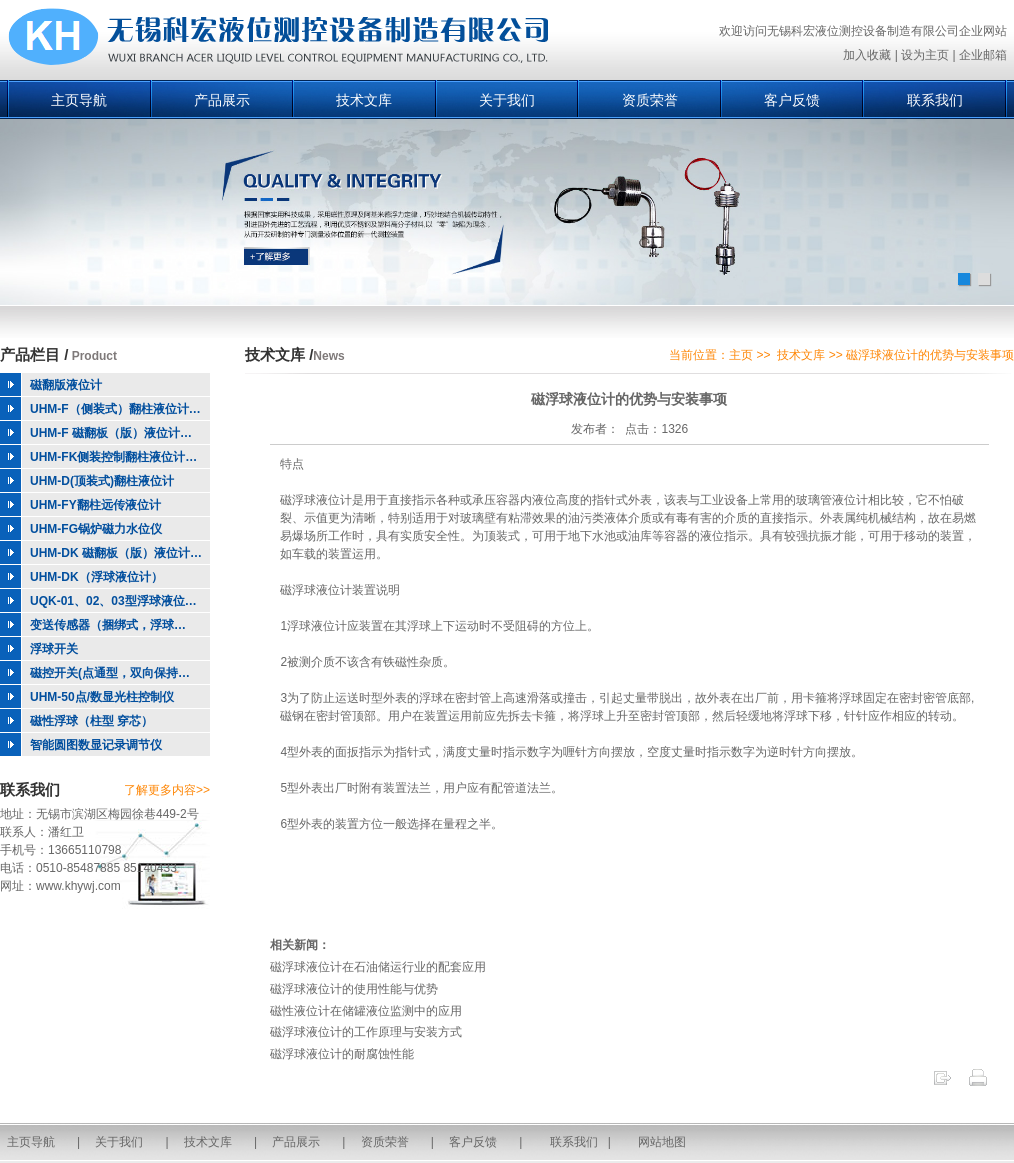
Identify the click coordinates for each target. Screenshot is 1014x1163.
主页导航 (79, 100)
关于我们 (507, 100)
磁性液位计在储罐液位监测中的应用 (366, 1011)
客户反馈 (792, 100)
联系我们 (935, 100)
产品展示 (222, 100)
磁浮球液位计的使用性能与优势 (354, 989)
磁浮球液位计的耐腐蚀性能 (342, 1054)
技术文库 (364, 100)
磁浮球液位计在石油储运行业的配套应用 (378, 967)
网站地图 (662, 1142)
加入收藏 (867, 55)
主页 (741, 355)
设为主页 (925, 55)
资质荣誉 (650, 100)
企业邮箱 (983, 55)
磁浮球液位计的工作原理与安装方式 (366, 1032)
